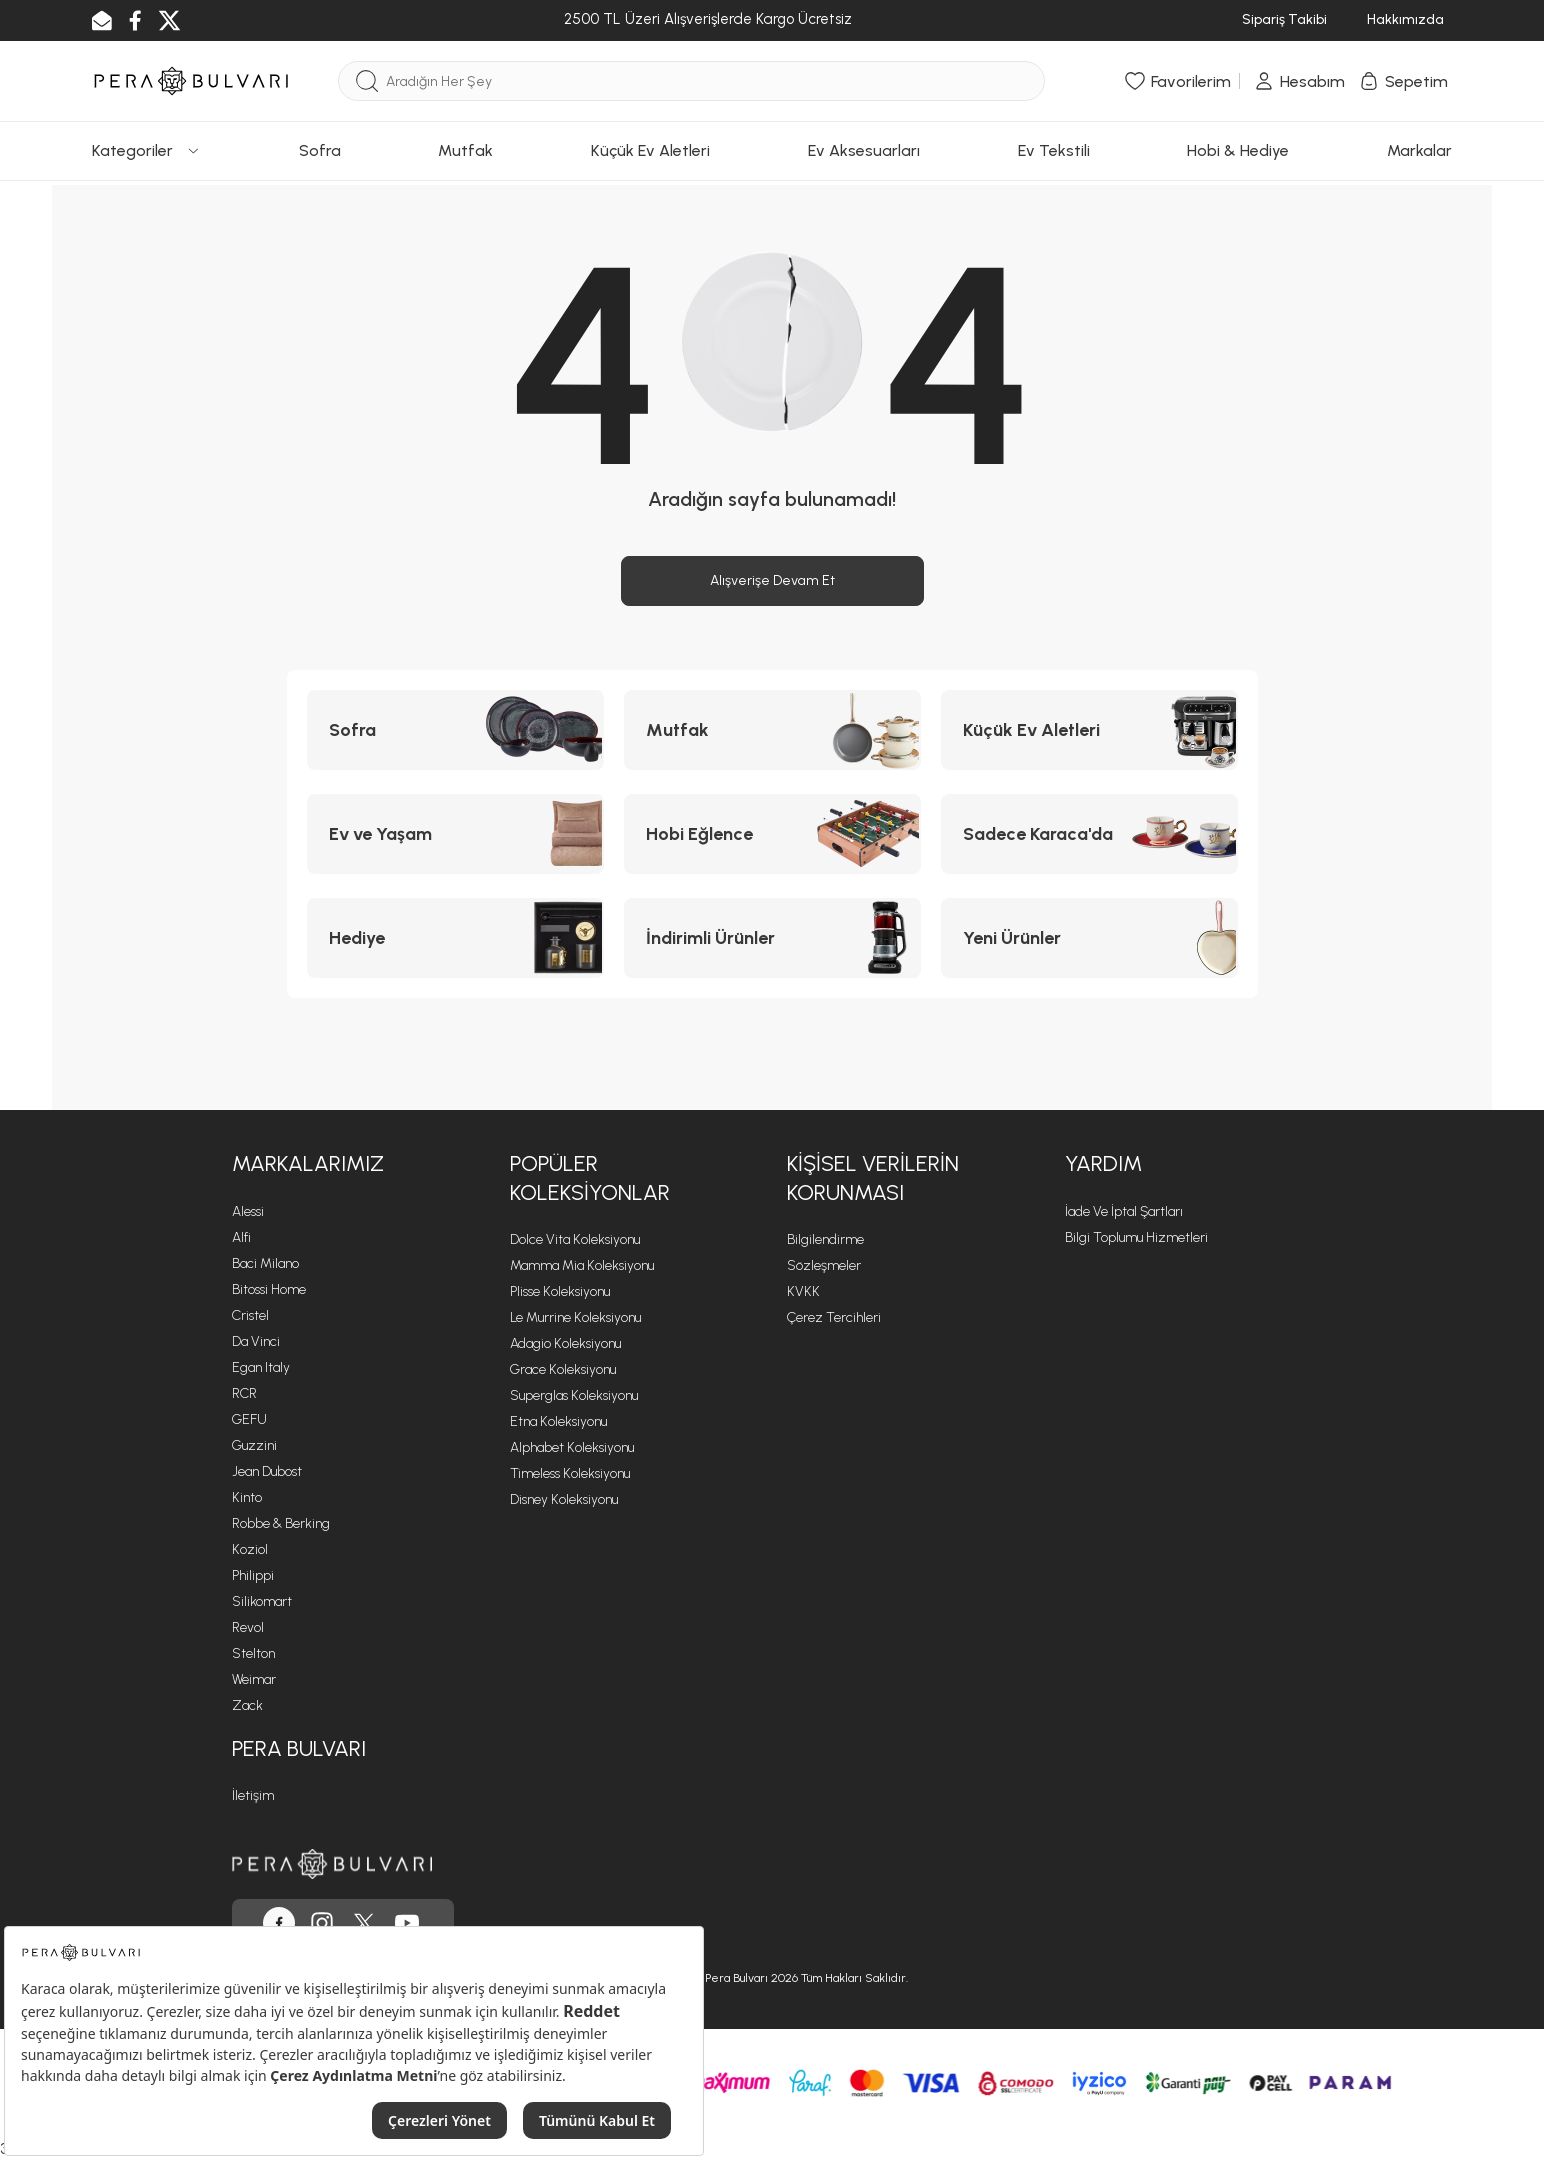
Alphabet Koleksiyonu (572, 1447)
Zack (247, 1705)
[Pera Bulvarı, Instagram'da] (322, 1923)
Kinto (247, 1497)
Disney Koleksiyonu (564, 1499)
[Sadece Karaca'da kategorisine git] (1089, 834)
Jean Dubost (267, 1471)
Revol (248, 1627)
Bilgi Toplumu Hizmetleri (1136, 1237)
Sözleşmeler (824, 1265)
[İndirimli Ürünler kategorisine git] (772, 938)
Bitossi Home (269, 1289)
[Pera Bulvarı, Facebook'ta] (279, 1923)
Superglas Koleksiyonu (574, 1395)
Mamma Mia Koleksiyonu (582, 1265)
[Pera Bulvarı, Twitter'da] (364, 1923)
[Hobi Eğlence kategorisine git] (772, 834)
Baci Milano (265, 1263)
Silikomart (262, 1601)
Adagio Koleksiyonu (565, 1343)
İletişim (253, 1795)
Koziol (250, 1549)
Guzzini (254, 1445)
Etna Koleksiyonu (558, 1421)
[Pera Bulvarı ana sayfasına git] (332, 1863)
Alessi (248, 1211)
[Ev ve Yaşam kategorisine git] (455, 834)
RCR (244, 1393)
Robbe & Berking (281, 1523)
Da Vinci (256, 1341)
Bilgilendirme (825, 1239)
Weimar (254, 1679)
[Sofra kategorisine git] (455, 730)
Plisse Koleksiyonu (560, 1291)
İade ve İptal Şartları (1124, 1211)
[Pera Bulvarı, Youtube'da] (407, 1923)
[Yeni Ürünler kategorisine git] (1089, 938)
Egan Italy (261, 1367)
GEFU (249, 1419)
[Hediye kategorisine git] (455, 938)
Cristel (250, 1315)
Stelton (253, 1653)
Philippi (253, 1575)
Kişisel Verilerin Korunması (873, 1178)
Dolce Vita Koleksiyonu (575, 1239)
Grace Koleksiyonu (563, 1369)
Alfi (241, 1237)
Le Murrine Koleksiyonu (575, 1317)
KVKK (803, 1291)
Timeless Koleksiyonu (570, 1473)
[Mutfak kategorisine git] (772, 730)
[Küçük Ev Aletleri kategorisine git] (1089, 730)
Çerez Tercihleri (834, 1317)
